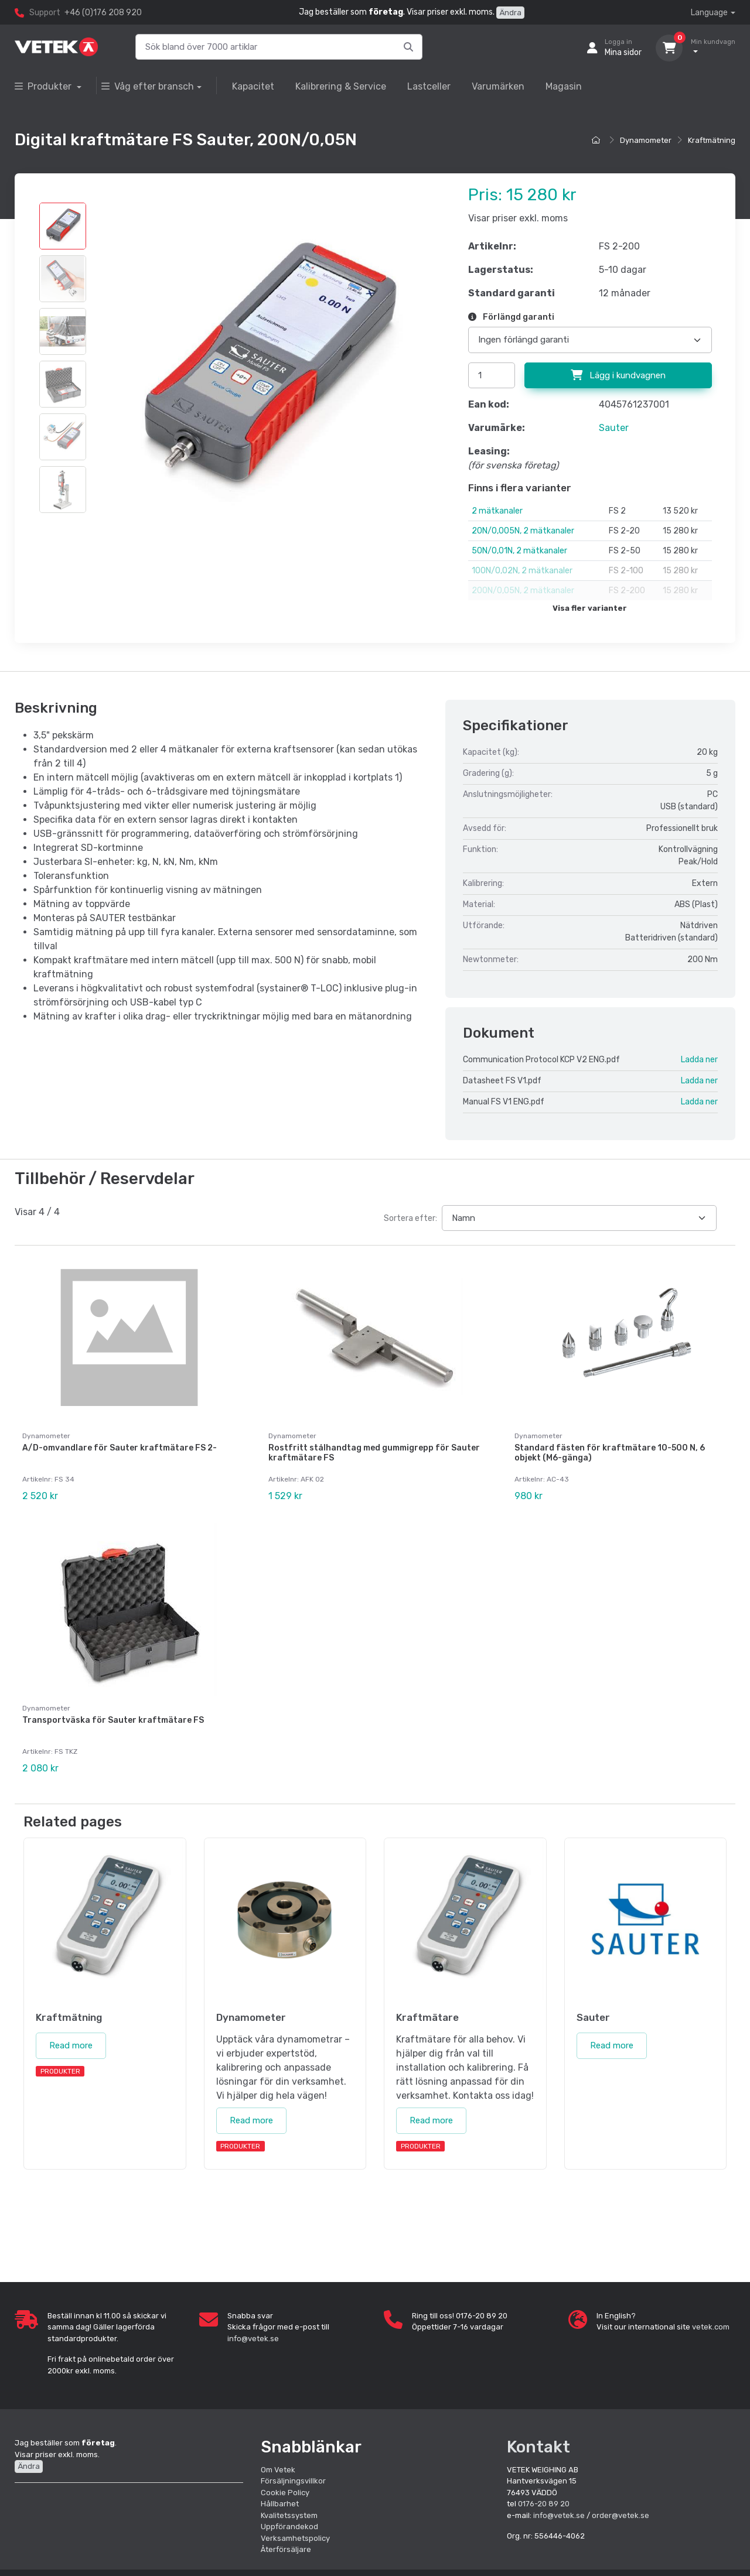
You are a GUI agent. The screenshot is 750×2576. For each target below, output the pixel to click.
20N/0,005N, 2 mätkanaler (523, 531)
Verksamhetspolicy (295, 2537)
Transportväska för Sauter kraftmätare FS (113, 1720)
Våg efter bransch (147, 86)
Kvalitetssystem (289, 2514)
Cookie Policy (285, 2492)
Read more (71, 2045)
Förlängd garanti (511, 317)
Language (709, 13)
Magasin (564, 86)
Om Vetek (278, 2469)
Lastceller (429, 86)
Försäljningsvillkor (293, 2480)
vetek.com (710, 2326)
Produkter (44, 86)
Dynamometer (645, 140)
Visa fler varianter (590, 608)
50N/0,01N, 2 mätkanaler (519, 551)
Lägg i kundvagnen (618, 375)
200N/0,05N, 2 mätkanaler (523, 591)
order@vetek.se (620, 2514)
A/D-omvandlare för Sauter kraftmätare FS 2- (119, 1448)
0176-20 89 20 (544, 2503)
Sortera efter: (410, 1218)
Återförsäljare (286, 2548)
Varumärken (498, 86)
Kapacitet (253, 86)
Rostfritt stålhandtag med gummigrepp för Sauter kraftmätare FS (374, 1453)
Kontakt (538, 2446)
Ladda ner (699, 1060)
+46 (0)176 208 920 (103, 13)
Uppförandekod (289, 2526)
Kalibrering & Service (340, 86)
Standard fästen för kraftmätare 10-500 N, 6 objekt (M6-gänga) (609, 1453)
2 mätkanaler (497, 511)
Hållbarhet (280, 2503)
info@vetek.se (253, 2338)
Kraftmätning (711, 140)
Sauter (614, 427)
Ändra (510, 12)
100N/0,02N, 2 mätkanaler (522, 571)
